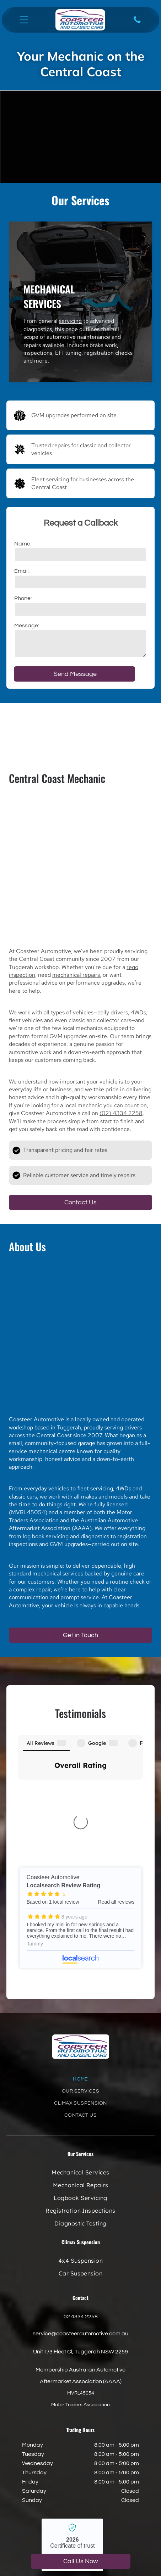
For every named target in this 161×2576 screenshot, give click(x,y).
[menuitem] (80, 1964)
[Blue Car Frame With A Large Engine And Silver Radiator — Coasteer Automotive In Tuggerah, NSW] (80, 866)
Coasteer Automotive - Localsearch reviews (80, 1799)
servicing (70, 321)
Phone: (23, 598)
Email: (21, 571)
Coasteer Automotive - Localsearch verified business (72, 2426)
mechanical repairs (76, 975)
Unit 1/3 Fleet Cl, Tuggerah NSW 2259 (80, 2233)
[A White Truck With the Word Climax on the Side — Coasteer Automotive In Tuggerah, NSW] (80, 1334)
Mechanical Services (49, 296)
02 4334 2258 (81, 2198)
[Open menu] (24, 20)
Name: (22, 544)
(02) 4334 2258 (121, 1113)
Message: (26, 625)
